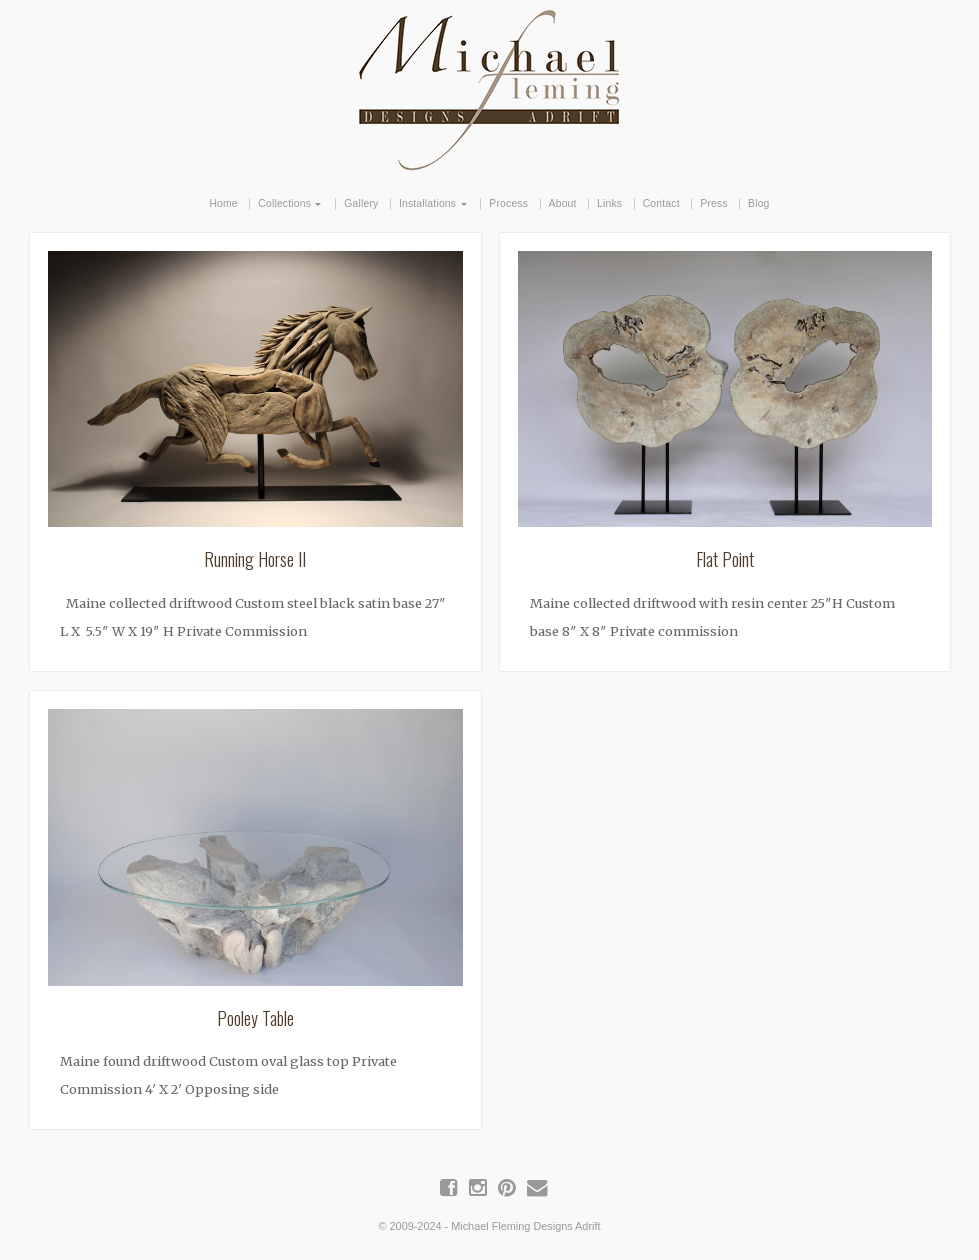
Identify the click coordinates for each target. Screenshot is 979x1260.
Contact (661, 203)
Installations (427, 203)
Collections (284, 203)
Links (609, 203)
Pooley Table (255, 1018)
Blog (759, 203)
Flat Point (725, 559)
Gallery (361, 203)
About (563, 203)
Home (223, 203)
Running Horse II (255, 559)
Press (713, 203)
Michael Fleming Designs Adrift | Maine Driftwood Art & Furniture (490, 86)
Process (508, 203)
